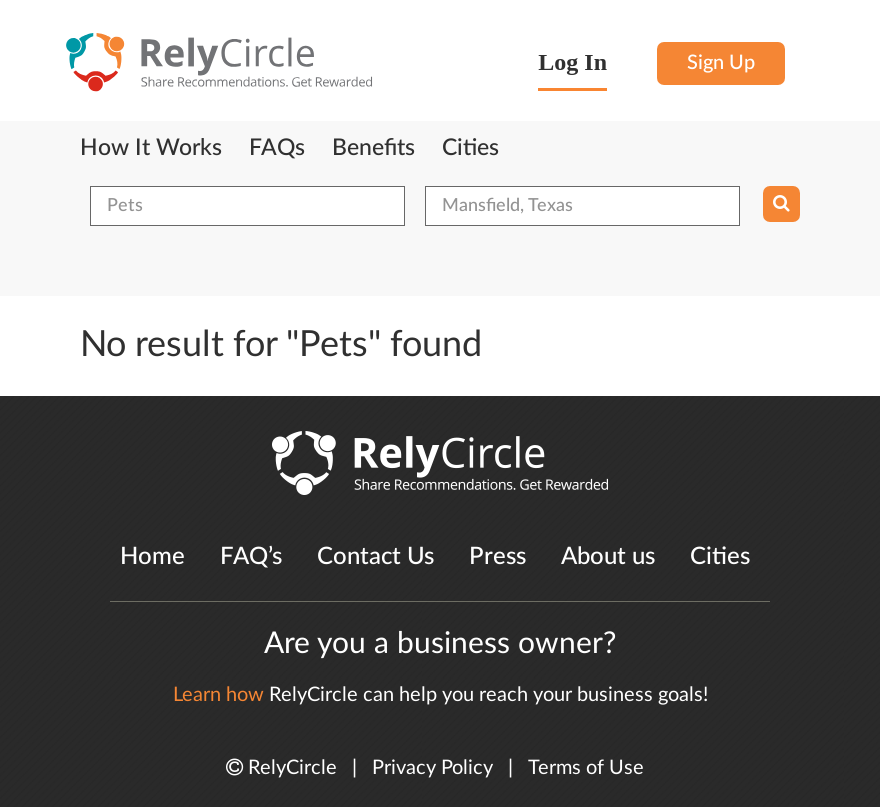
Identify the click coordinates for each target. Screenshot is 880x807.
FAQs (277, 148)
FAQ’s (251, 557)
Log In (572, 62)
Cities (470, 148)
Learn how (218, 695)
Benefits (373, 148)
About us (608, 557)
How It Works (151, 148)
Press (497, 557)
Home (152, 557)
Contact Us (375, 557)
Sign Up (721, 63)
